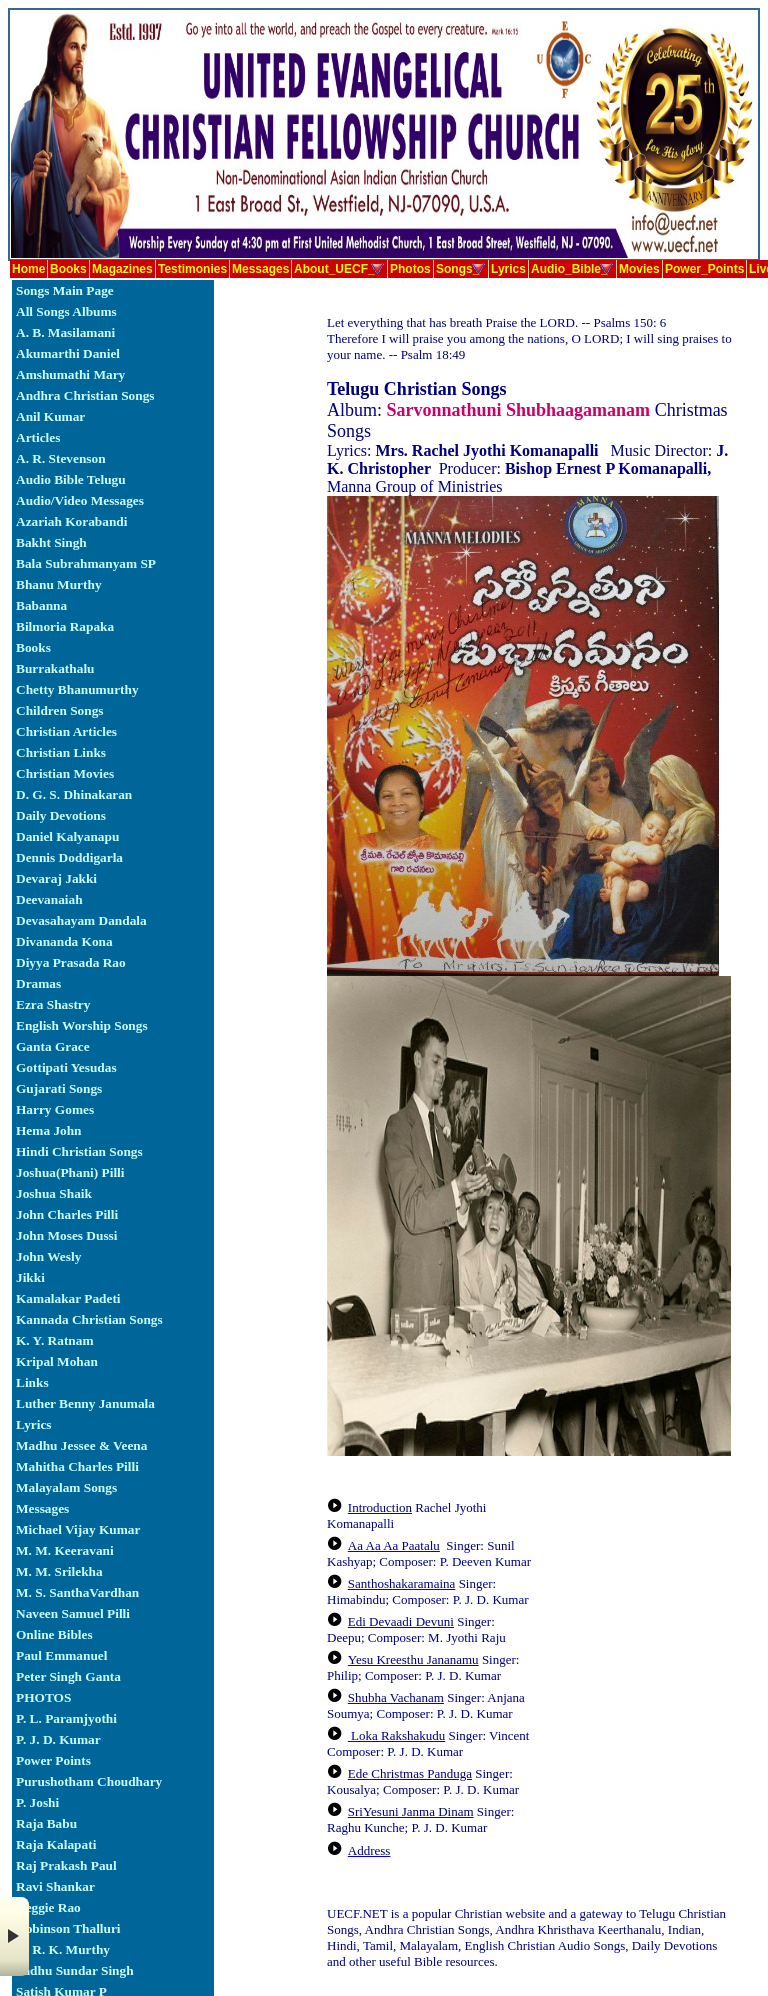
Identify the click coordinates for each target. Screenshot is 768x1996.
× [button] (14, 1936)
